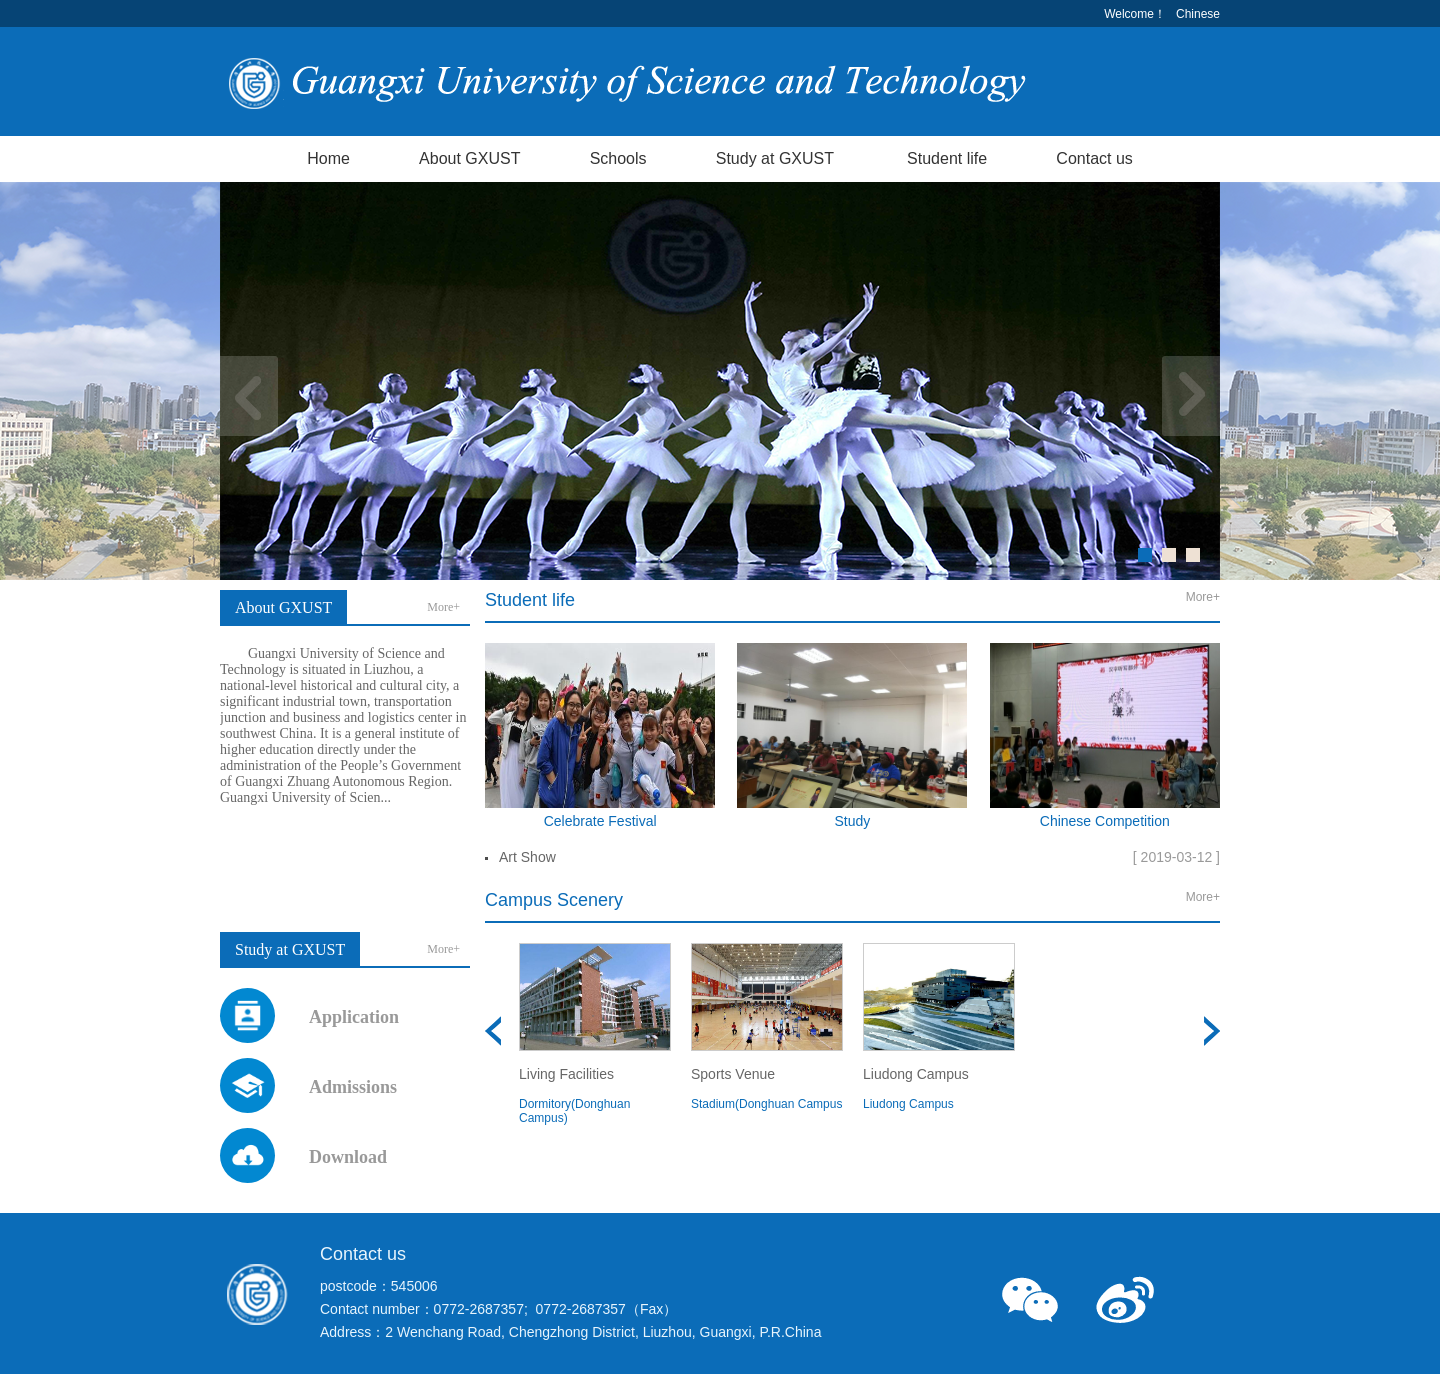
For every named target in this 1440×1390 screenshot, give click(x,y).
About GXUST (469, 158)
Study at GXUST (775, 158)
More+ (443, 607)
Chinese (1198, 14)
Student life (947, 158)
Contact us (1094, 158)
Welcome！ (1135, 14)
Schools (618, 158)
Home (328, 158)
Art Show (527, 857)
